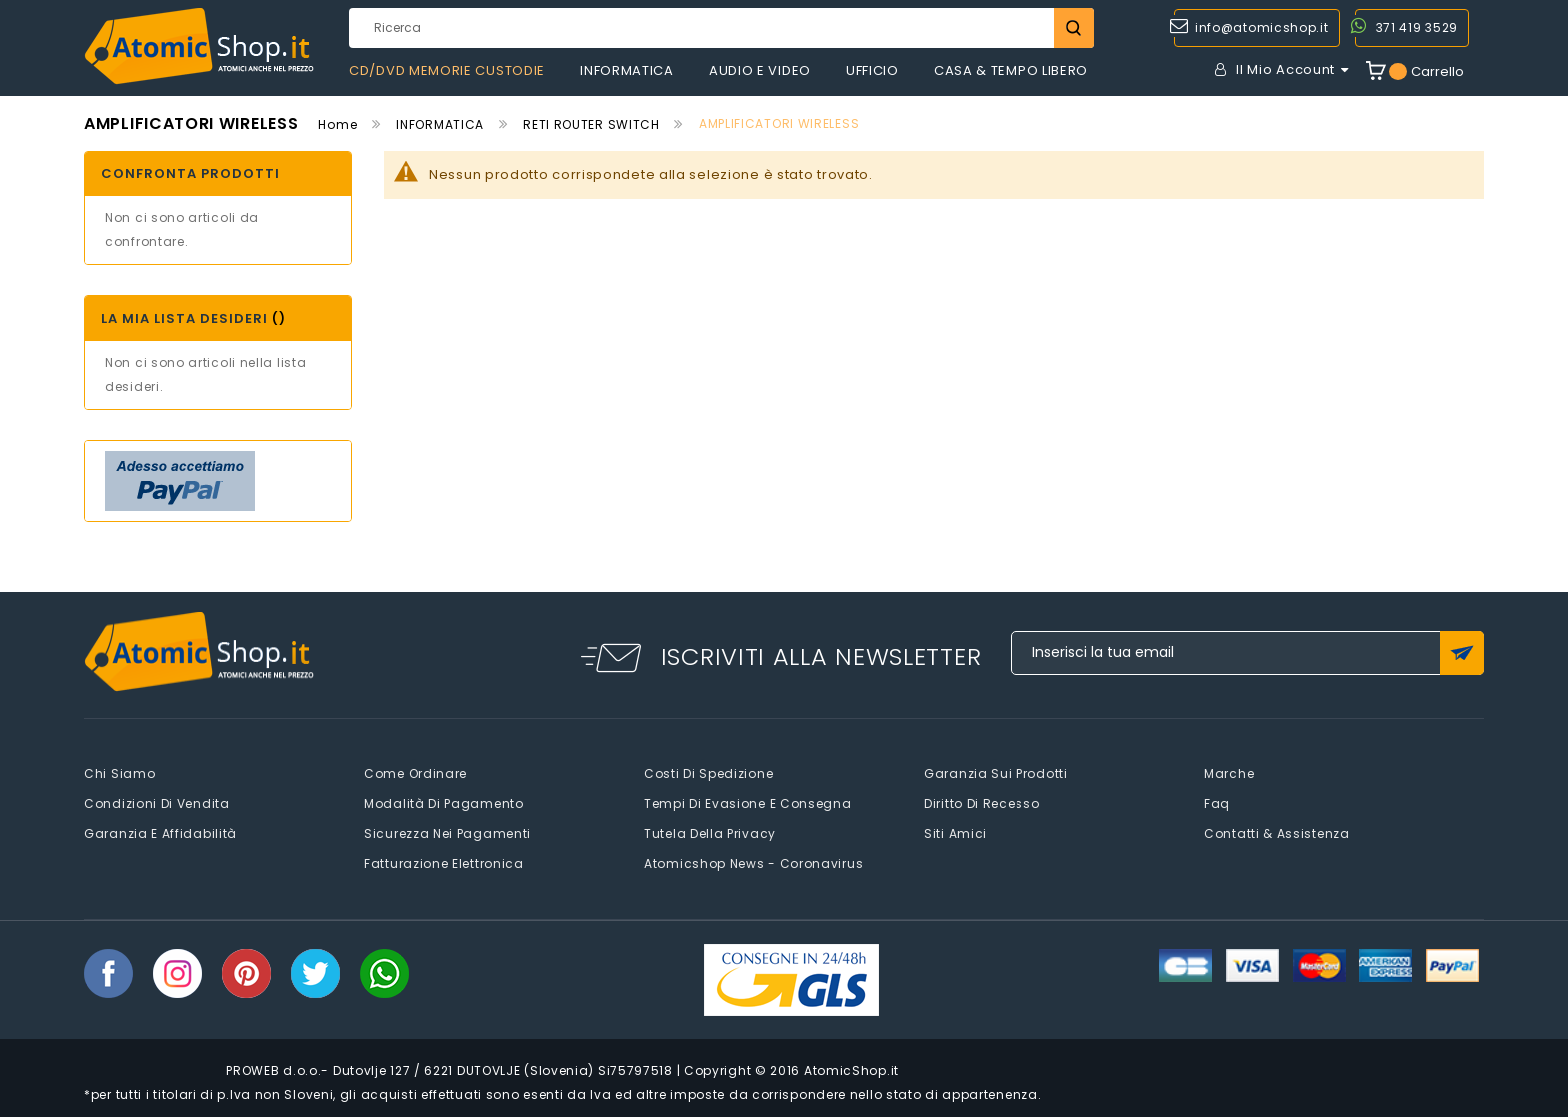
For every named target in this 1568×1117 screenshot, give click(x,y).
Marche (1229, 773)
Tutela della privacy (710, 833)
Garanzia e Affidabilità (160, 833)
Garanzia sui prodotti (996, 773)
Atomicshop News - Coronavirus (753, 863)
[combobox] (721, 28)
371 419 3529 (1417, 27)
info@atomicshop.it (1262, 27)
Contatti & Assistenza (1277, 833)
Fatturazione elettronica (444, 863)
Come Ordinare (415, 773)
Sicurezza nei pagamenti (447, 833)
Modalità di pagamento (444, 803)
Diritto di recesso (982, 803)
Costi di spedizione (708, 773)
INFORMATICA (440, 124)
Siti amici (955, 833)
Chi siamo (119, 773)
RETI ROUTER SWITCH (591, 124)
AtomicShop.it (851, 1070)
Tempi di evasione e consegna (748, 803)
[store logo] (199, 46)
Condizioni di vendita (157, 803)
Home (337, 124)
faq (1217, 803)
